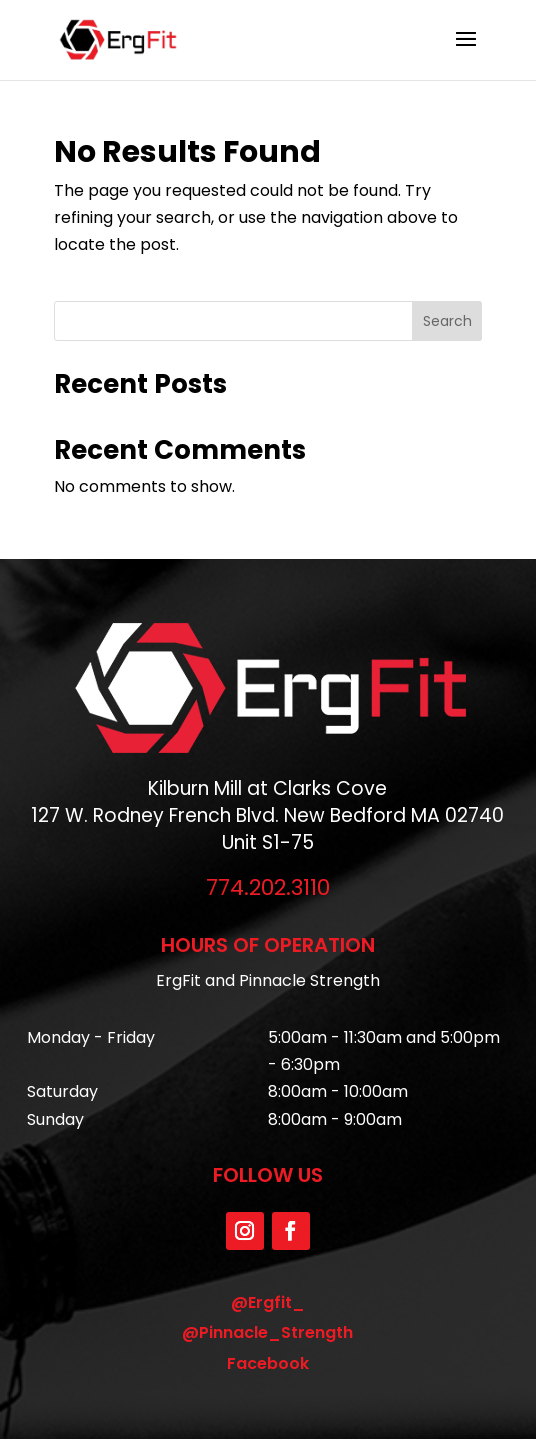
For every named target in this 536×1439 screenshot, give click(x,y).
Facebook (268, 1363)
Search (447, 321)
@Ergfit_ (268, 1302)
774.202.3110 (268, 887)
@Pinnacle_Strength (267, 1332)
